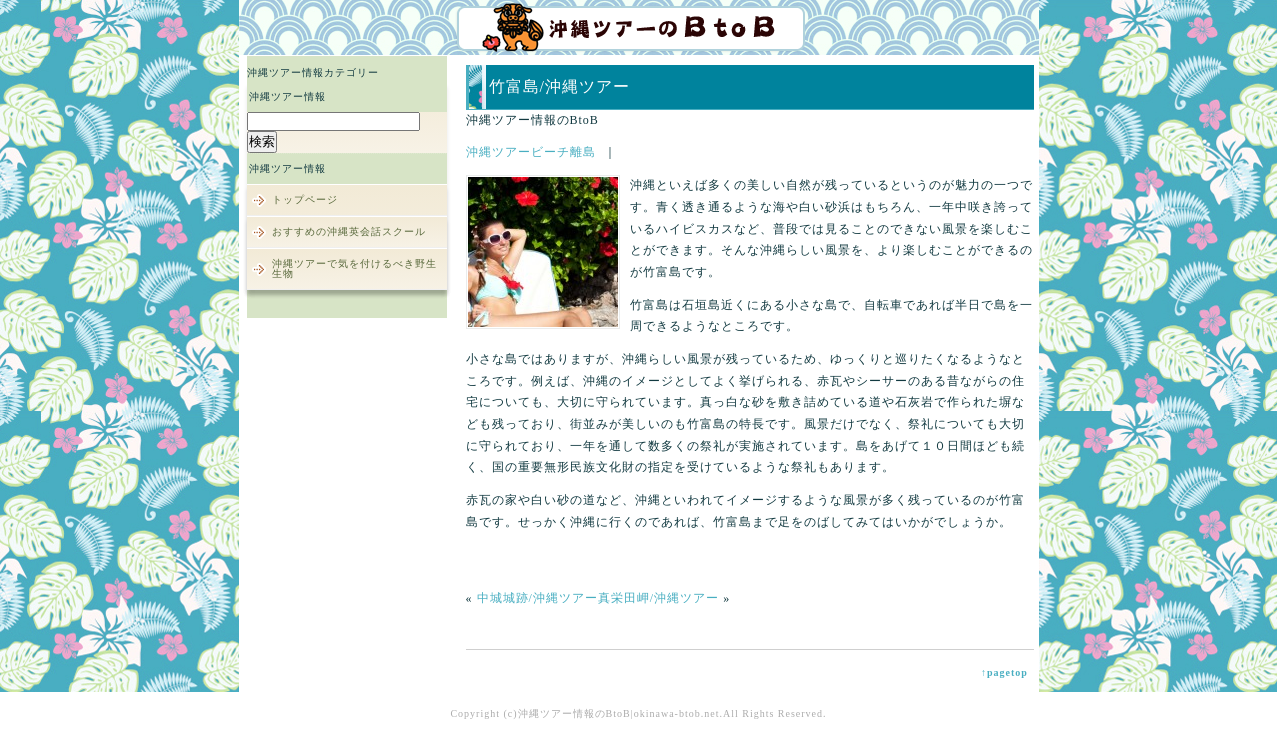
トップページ (305, 199)
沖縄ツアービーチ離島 (531, 152)
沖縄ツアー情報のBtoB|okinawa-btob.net (619, 713)
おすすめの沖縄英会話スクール (349, 231)
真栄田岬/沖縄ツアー (658, 598)
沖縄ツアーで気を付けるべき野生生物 (354, 268)
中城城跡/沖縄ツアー (537, 598)
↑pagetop (1004, 672)
